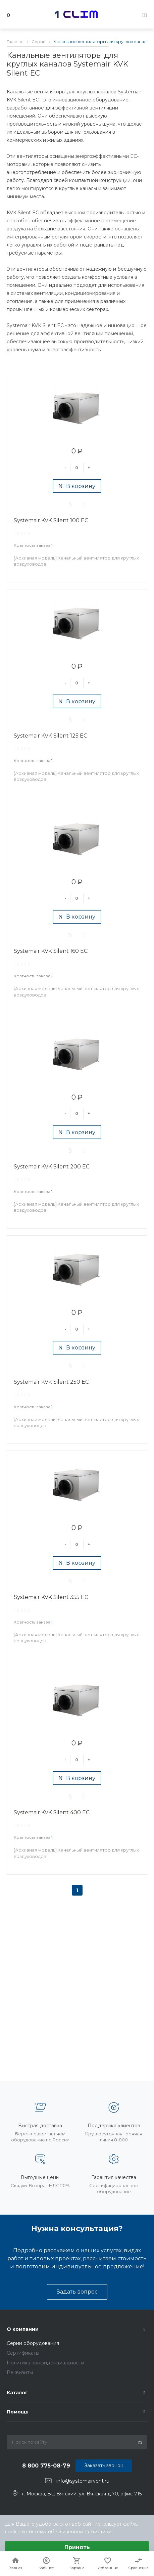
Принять (77, 2547)
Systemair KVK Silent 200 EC (52, 1166)
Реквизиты (20, 2372)
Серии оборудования (33, 2343)
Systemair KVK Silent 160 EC (51, 951)
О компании (23, 2329)
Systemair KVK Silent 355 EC (51, 1597)
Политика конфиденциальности (45, 2363)
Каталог (17, 2393)
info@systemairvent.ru (82, 2481)
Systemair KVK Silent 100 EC (51, 520)
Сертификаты (23, 2353)
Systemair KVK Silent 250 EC (51, 1382)
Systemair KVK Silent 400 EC (52, 1812)
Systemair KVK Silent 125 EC (50, 735)
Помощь (18, 2412)
